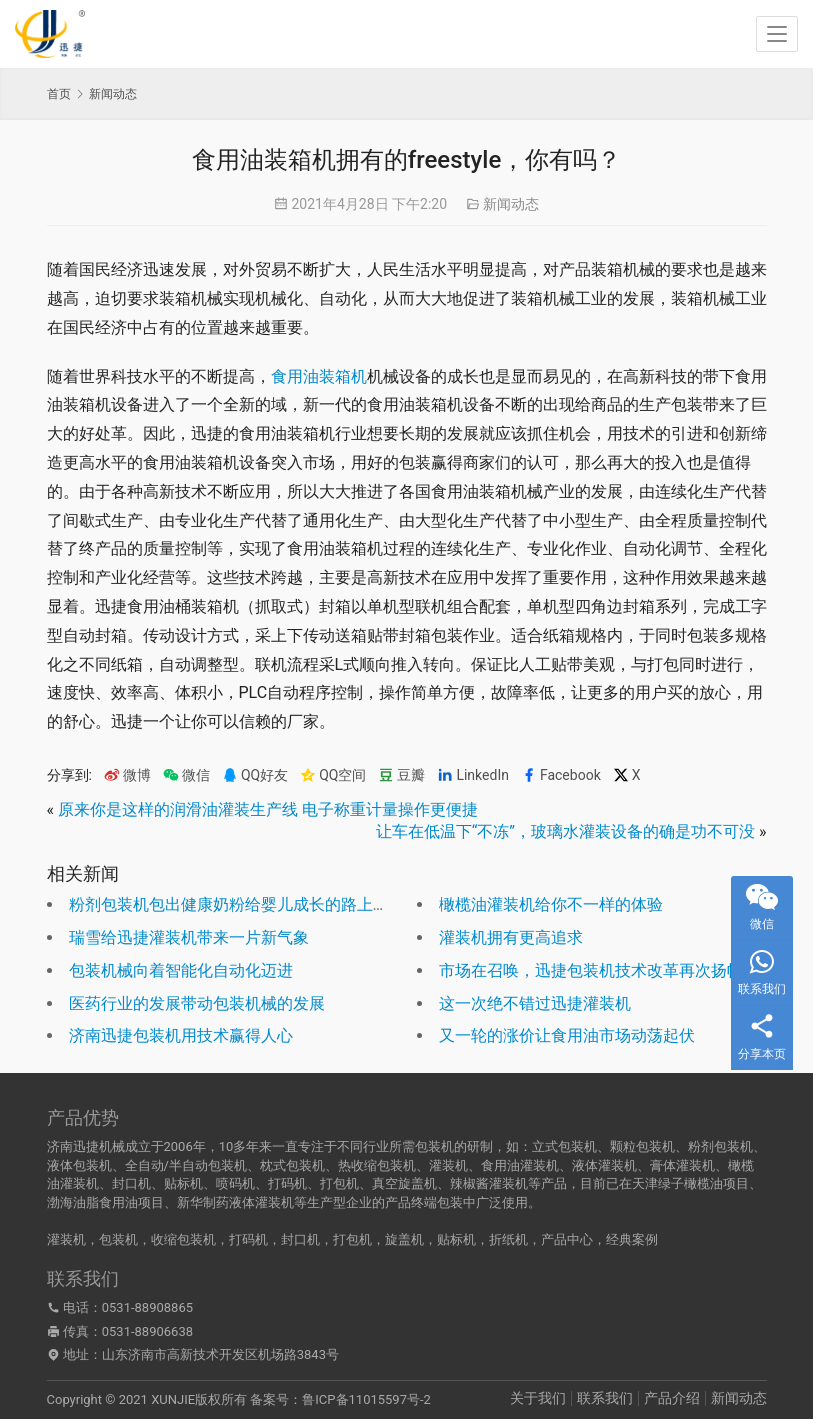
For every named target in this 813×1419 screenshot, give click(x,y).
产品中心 (567, 1239)
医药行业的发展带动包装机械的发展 (197, 1003)
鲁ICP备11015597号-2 (366, 1399)
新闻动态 (511, 204)
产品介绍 (672, 1398)
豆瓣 (401, 775)
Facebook (561, 775)
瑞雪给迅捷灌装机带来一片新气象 (189, 937)
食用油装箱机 (319, 376)
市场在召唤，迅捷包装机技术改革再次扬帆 (591, 970)
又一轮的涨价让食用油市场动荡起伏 (567, 1035)
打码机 (248, 1239)
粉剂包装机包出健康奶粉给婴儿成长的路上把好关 (245, 904)
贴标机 (456, 1239)
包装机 (118, 1239)
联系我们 (605, 1398)
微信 (186, 775)
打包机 (352, 1239)
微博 (127, 775)
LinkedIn (473, 775)
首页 (59, 94)
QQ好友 (255, 775)
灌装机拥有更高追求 (511, 937)
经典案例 (632, 1239)
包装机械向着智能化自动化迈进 (181, 970)
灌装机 (66, 1239)
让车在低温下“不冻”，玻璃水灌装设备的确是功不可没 (565, 831)
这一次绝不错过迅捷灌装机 (535, 1003)
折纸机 (508, 1239)
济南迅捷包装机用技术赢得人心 (181, 1035)
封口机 (300, 1239)
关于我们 (538, 1398)
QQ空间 (333, 775)
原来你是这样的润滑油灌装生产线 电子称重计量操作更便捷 (268, 809)
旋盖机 (404, 1239)
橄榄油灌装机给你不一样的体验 (551, 904)
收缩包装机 (183, 1239)
